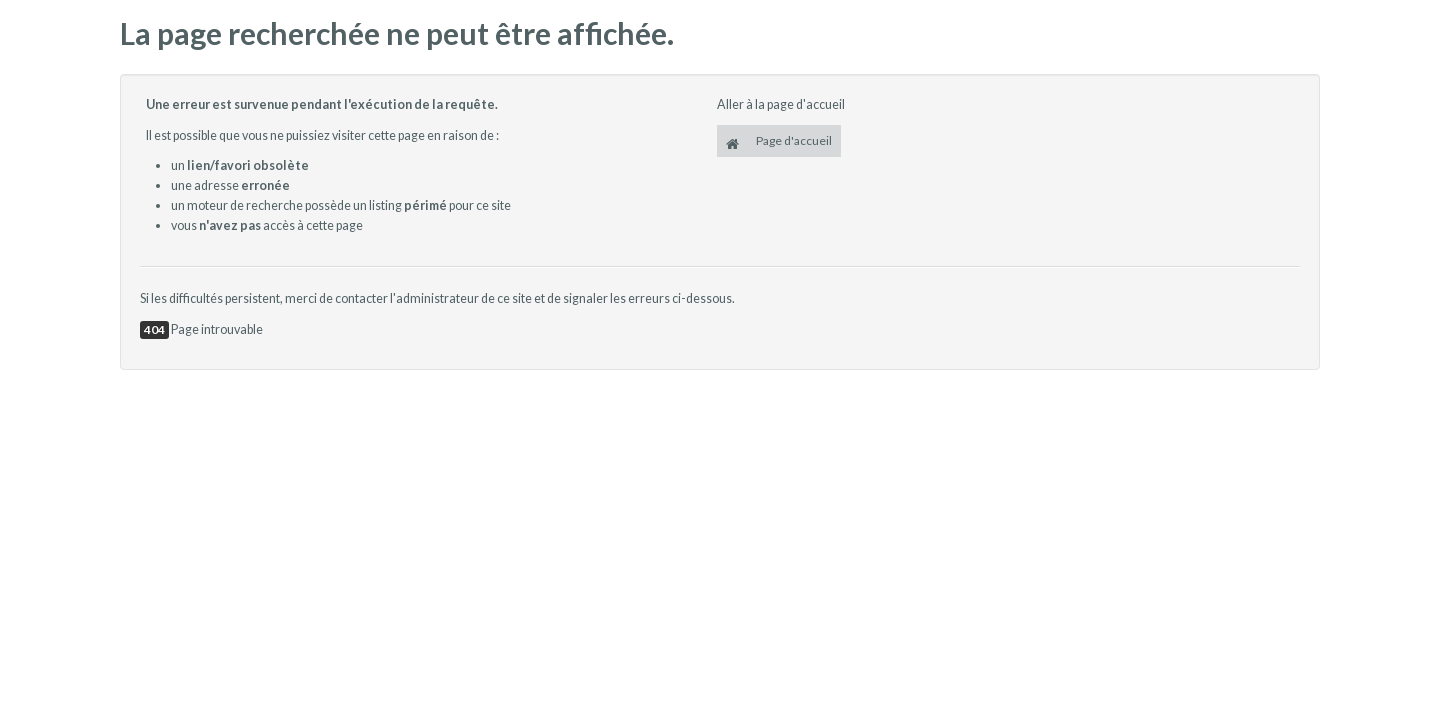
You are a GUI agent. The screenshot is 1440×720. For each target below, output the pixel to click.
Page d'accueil (779, 142)
